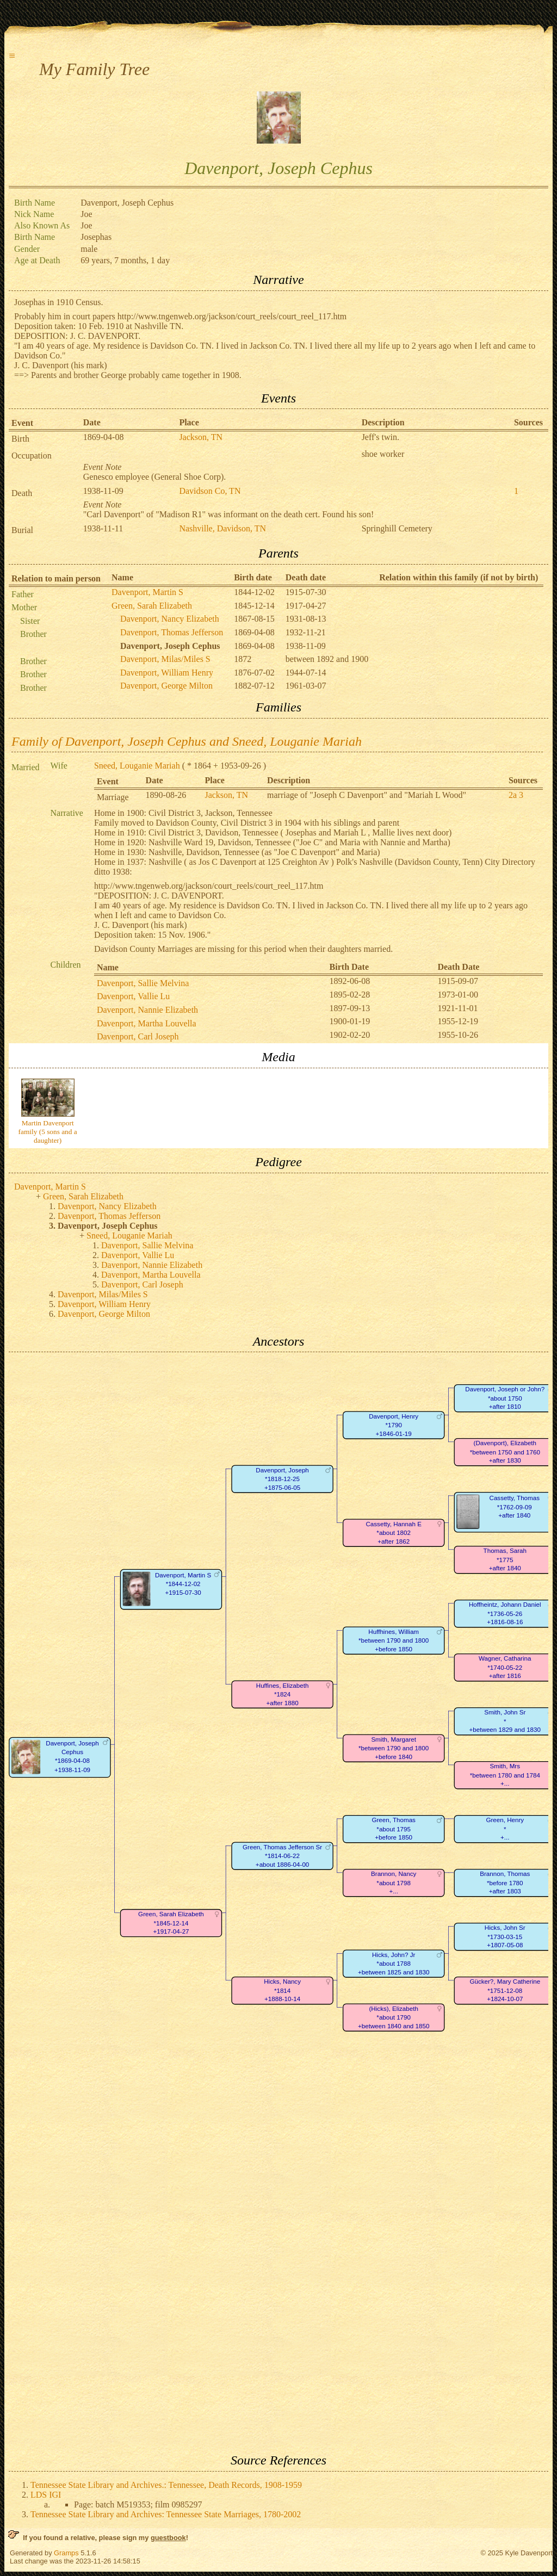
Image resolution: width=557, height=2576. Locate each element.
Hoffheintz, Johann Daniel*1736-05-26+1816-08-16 (505, 1613)
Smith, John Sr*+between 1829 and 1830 (505, 1721)
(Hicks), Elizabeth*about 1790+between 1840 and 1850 (393, 2017)
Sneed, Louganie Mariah (137, 765)
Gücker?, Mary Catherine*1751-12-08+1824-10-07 (504, 1990)
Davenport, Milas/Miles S (165, 659)
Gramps (66, 2553)
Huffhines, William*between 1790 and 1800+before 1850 (393, 1640)
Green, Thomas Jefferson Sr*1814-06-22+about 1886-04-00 (282, 1855)
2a (513, 795)
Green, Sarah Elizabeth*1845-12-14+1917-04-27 (171, 1923)
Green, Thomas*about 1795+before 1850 (393, 1829)
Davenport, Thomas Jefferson (171, 632)
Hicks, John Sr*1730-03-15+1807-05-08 (505, 1936)
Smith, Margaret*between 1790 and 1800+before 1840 (393, 1748)
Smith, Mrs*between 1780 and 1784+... (505, 1775)
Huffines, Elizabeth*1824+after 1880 (282, 1694)
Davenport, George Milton (166, 685)
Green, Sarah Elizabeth (152, 605)
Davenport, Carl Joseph (138, 1036)
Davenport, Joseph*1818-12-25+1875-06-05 (282, 1478)
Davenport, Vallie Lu (133, 996)
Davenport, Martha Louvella (146, 1023)
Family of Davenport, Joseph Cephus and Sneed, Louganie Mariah (186, 741)
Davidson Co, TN (209, 491)
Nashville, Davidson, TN (222, 528)
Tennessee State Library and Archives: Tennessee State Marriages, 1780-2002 (165, 2514)
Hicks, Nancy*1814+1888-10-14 (282, 1990)
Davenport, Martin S (147, 592)
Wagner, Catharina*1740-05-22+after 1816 (505, 1667)
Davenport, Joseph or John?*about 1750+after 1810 (504, 1398)
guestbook (168, 2538)
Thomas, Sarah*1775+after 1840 (505, 1559)
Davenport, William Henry (166, 672)
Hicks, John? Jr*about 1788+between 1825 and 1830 (393, 1963)
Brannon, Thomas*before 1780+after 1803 (505, 1883)
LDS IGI (45, 2494)
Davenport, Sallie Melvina (143, 983)
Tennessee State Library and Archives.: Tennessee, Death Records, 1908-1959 (166, 2485)
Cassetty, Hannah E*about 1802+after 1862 (393, 1532)
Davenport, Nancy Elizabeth (169, 618)
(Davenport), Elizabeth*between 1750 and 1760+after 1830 (505, 1452)
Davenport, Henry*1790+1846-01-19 (393, 1425)
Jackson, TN (200, 437)
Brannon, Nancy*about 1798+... (393, 1883)
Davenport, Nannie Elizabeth (147, 1009)
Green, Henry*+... (505, 1829)
